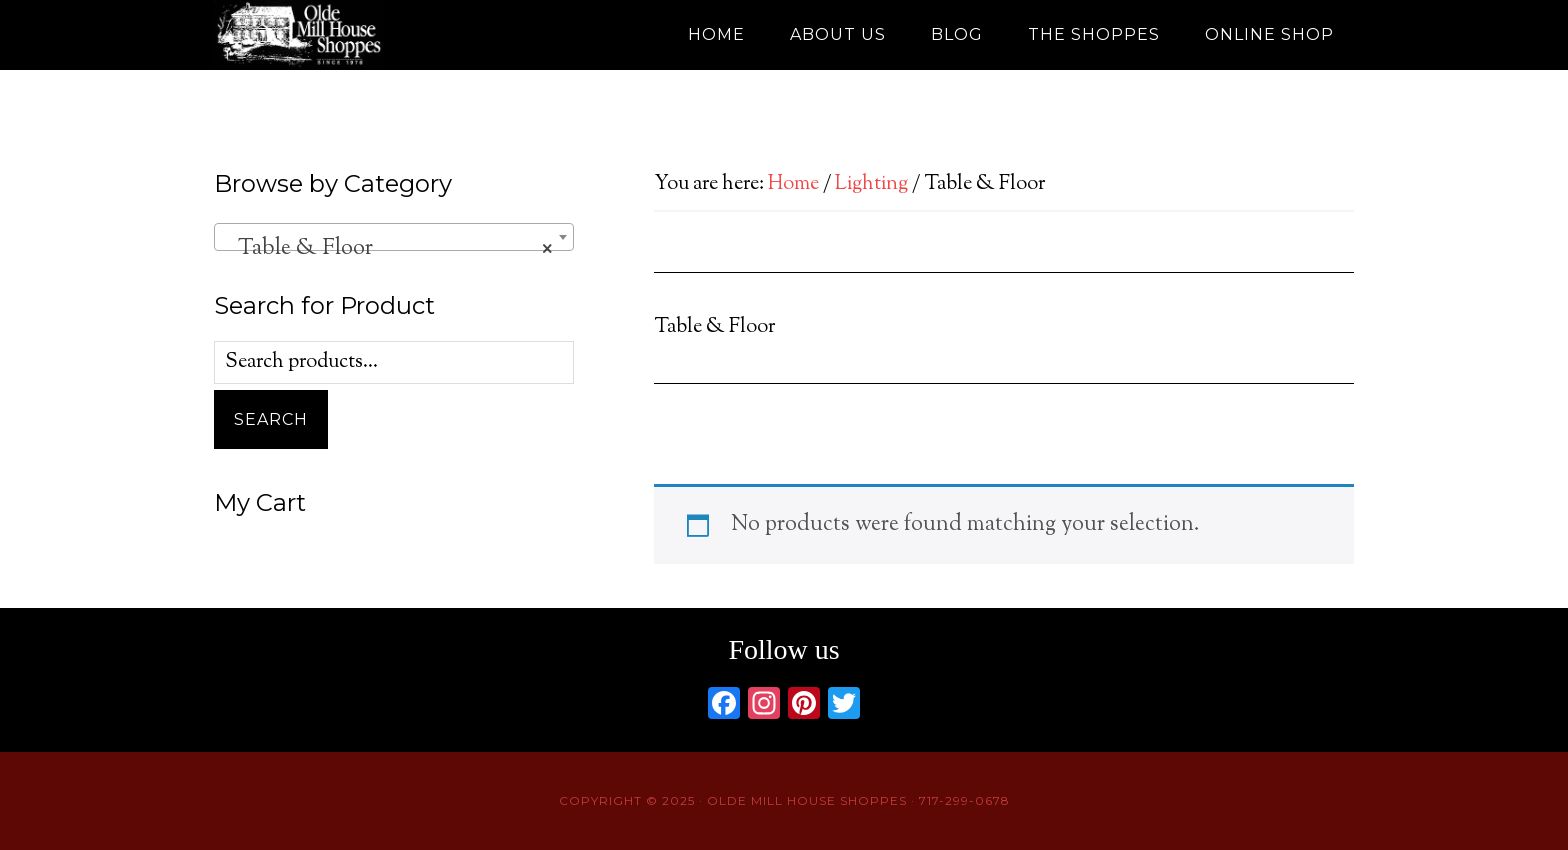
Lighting (871, 184)
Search (271, 419)
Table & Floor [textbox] (388, 249)
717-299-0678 (964, 800)
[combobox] (394, 237)
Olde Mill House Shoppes (394, 35)
